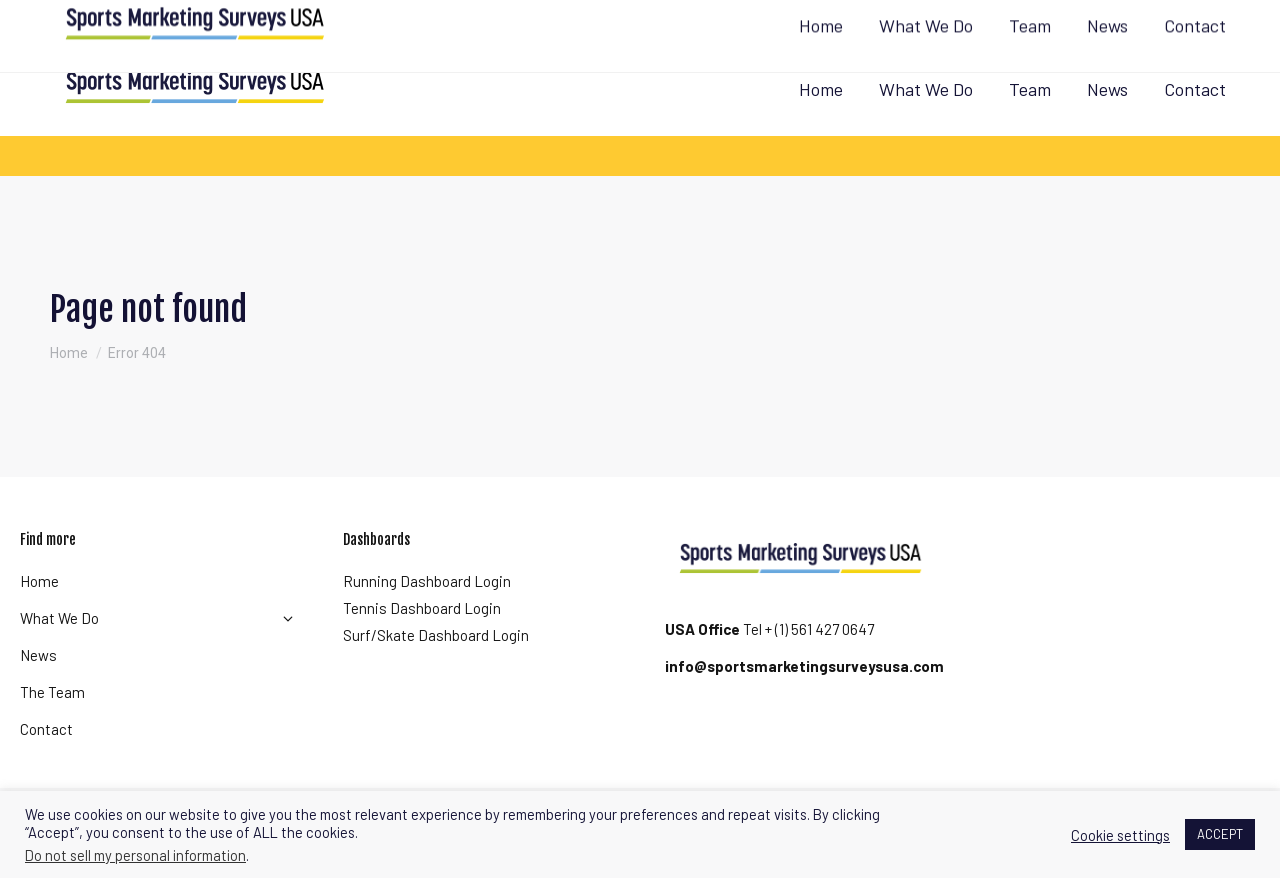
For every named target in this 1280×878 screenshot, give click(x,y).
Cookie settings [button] (1120, 835)
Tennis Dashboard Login (422, 608)
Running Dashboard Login (427, 581)
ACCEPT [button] (1220, 834)
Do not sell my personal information (135, 855)
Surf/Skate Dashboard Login (436, 635)
